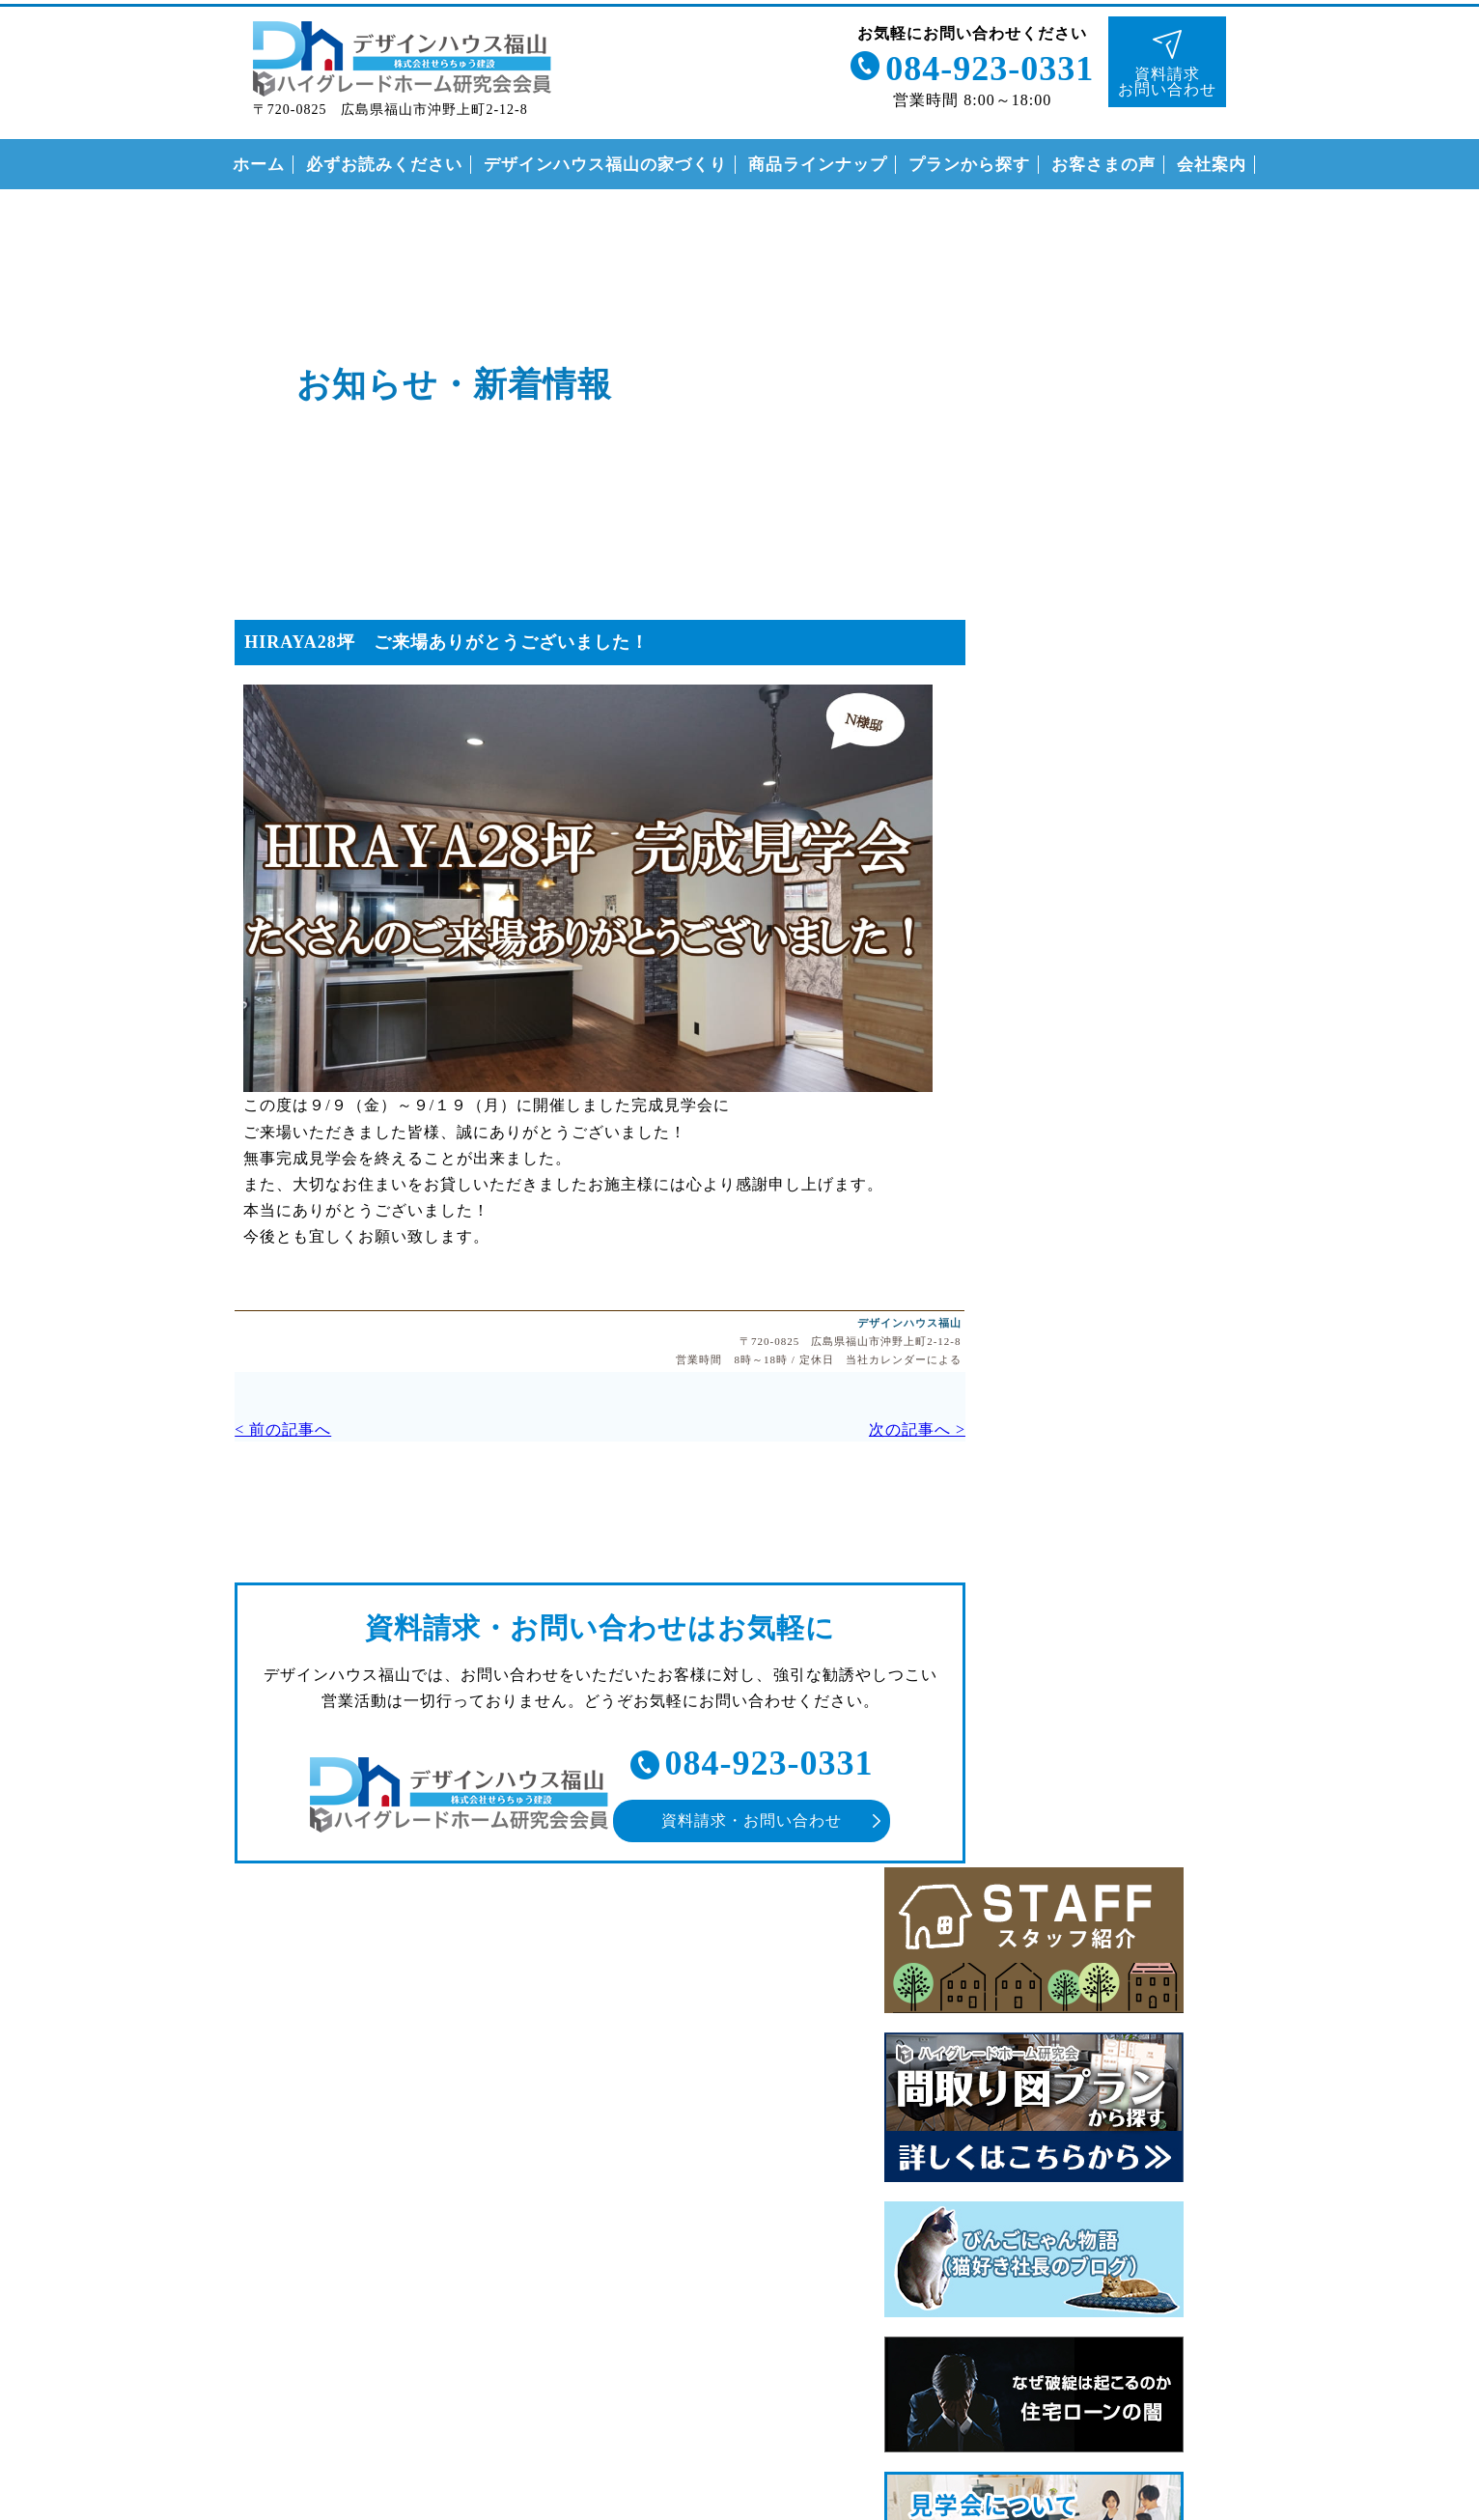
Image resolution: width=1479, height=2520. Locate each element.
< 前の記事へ (257, 1429)
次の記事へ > (865, 1429)
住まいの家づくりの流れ (1085, 1764)
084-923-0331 (985, 65)
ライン (1446, 289)
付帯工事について (1061, 1804)
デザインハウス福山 (858, 1321)
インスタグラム (1446, 573)
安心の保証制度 (1052, 1725)
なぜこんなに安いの (1069, 1685)
